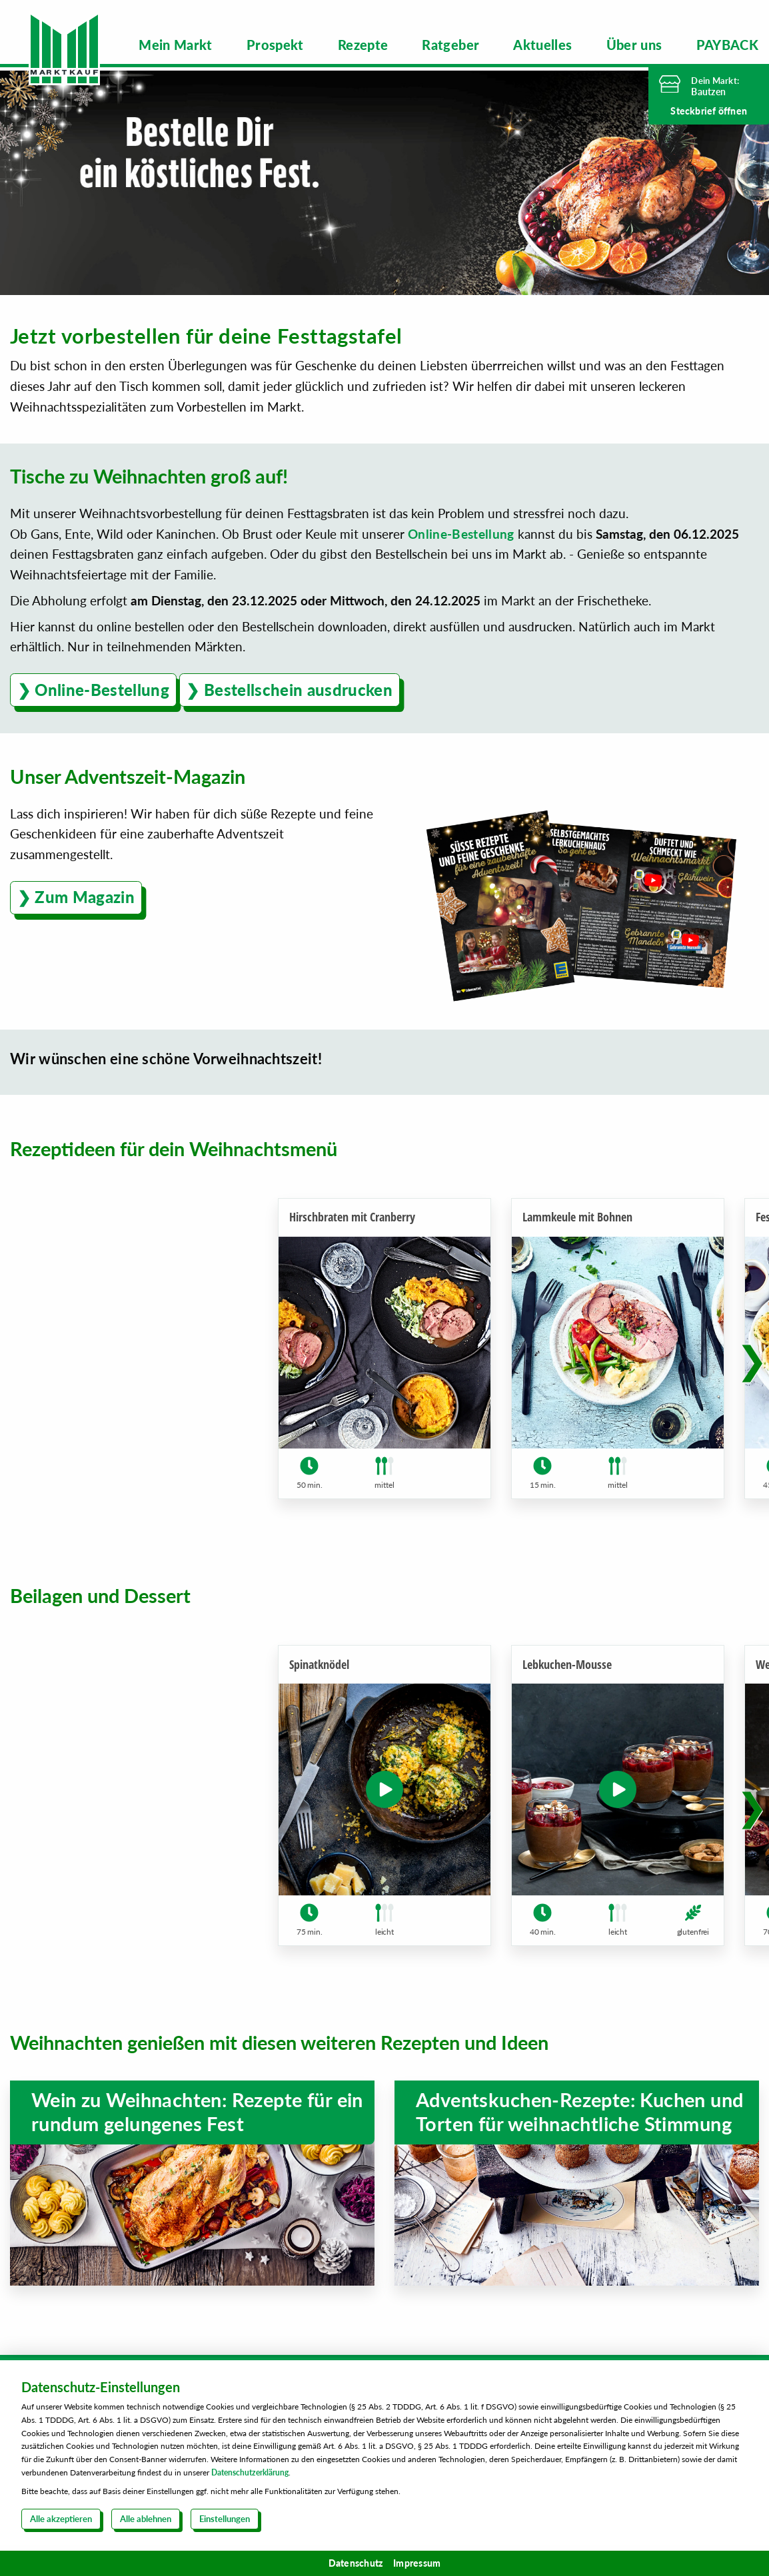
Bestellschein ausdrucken (298, 686)
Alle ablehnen (145, 2518)
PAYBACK (727, 45)
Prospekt (275, 45)
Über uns (634, 45)
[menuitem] (175, 45)
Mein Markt (176, 45)
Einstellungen (224, 2518)
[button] (752, 1356)
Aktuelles (542, 45)
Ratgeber (450, 45)
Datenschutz (356, 2563)
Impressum (416, 2563)
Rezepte (363, 45)
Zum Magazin (85, 893)
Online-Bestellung (461, 530)
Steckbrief (708, 111)
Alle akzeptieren (61, 2518)
